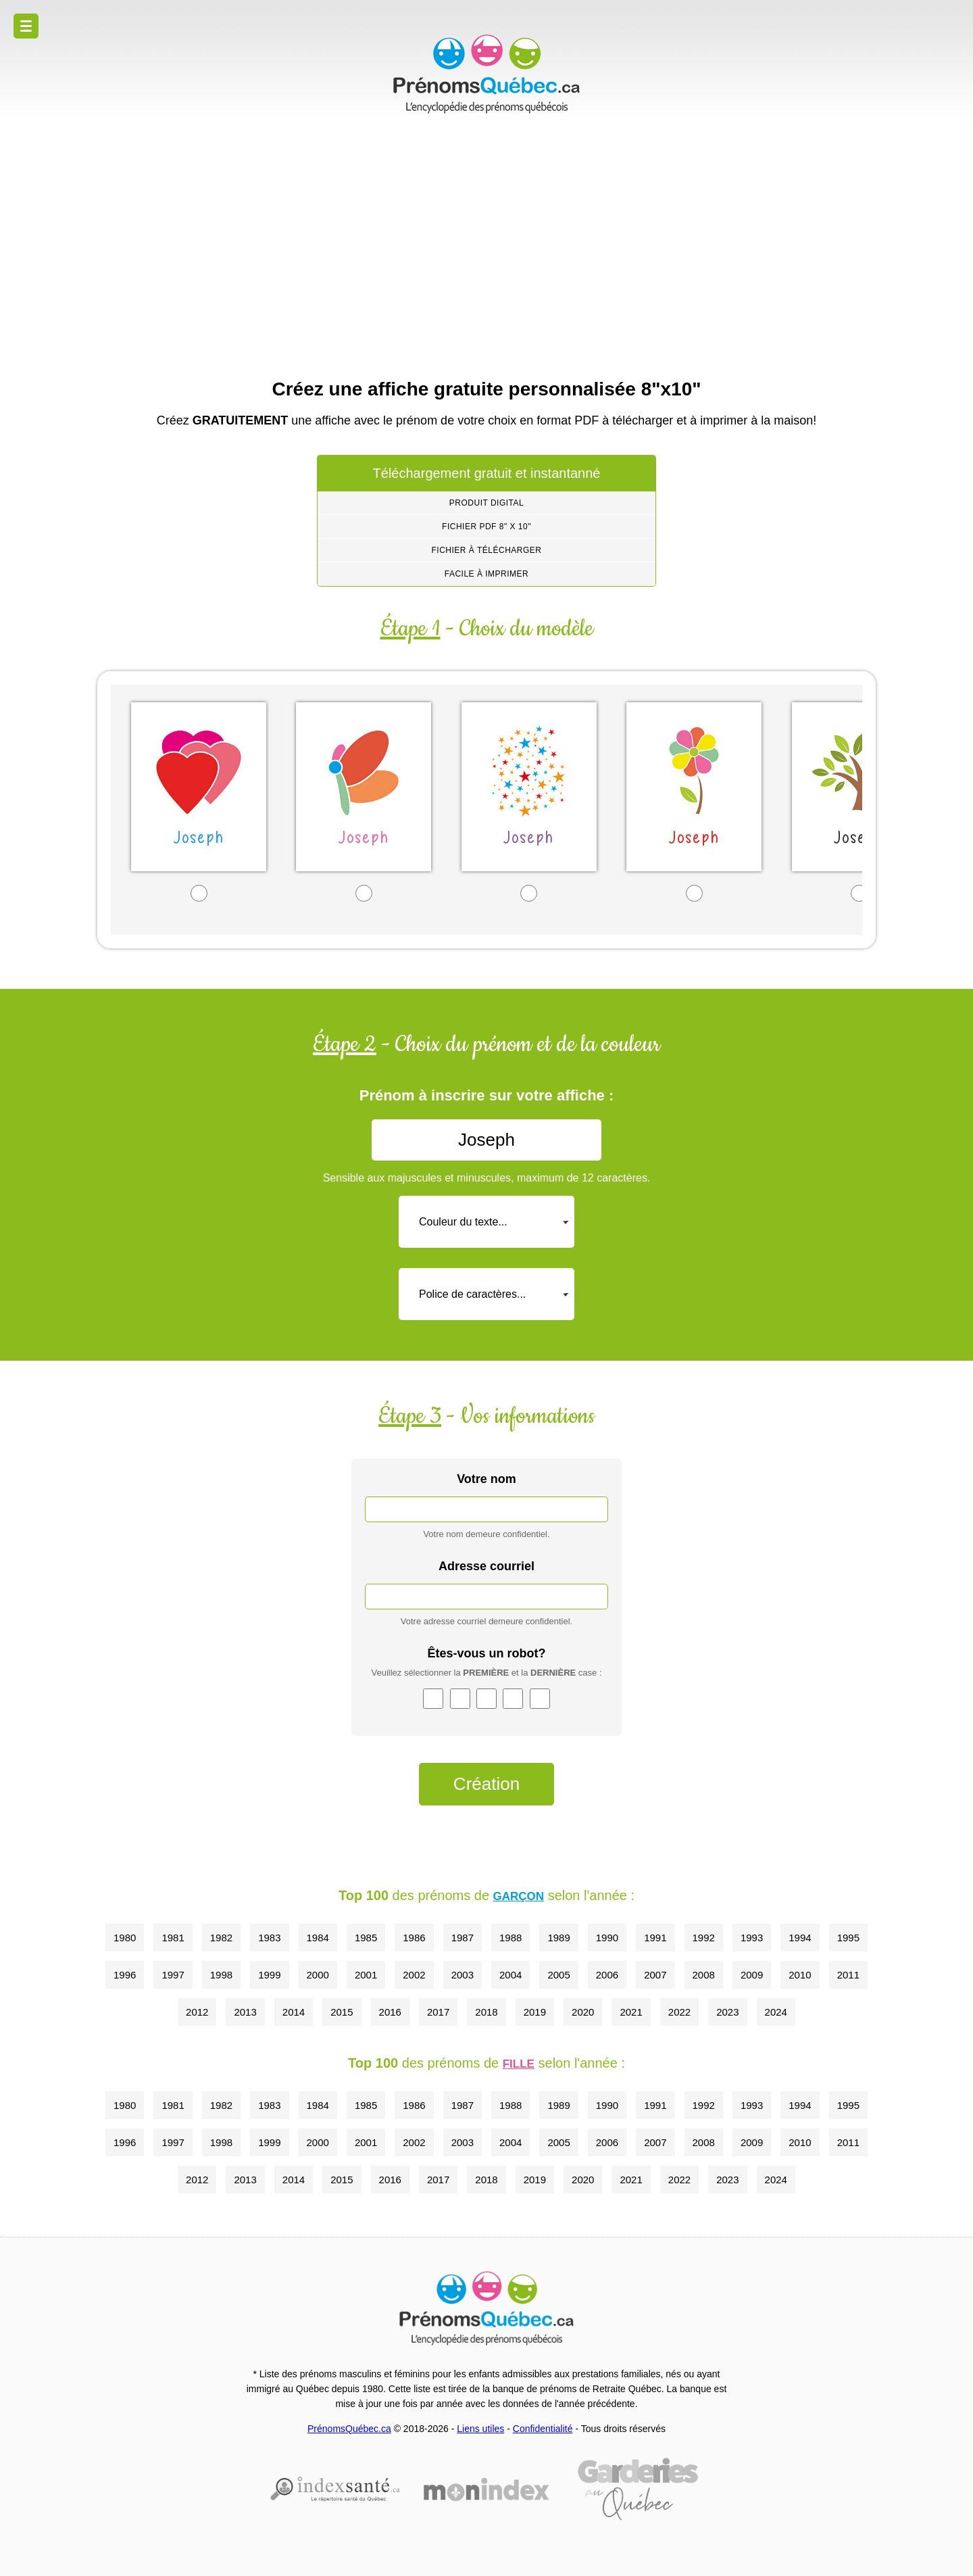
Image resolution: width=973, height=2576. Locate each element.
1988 (510, 1937)
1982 (221, 1937)
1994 (800, 1937)
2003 (462, 1974)
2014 (293, 2012)
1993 (752, 1937)
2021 (631, 2012)
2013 (245, 2012)
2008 (704, 1974)
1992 (704, 1937)
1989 (558, 1937)
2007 (655, 1974)
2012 (197, 2012)
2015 (341, 2012)
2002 (414, 1974)
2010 (800, 1974)
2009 (752, 1974)
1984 (318, 1937)
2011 (848, 1974)
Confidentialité (543, 2428)
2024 (776, 2012)
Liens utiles (480, 2428)
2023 (727, 2012)
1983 (269, 1937)
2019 (535, 2012)
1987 (462, 1937)
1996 (125, 1974)
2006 (607, 1974)
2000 (318, 1974)
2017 (438, 2012)
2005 (558, 1974)
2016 (390, 2012)
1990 (607, 1937)
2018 (486, 2012)
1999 (269, 1974)
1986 (414, 1937)
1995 (848, 1937)
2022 (679, 2012)
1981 (172, 1937)
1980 (125, 1937)
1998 (221, 1974)
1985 (366, 1937)
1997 (172, 1974)
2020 (583, 2012)
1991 (655, 1937)
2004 (510, 1974)
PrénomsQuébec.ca (349, 2428)
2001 (366, 1974)
